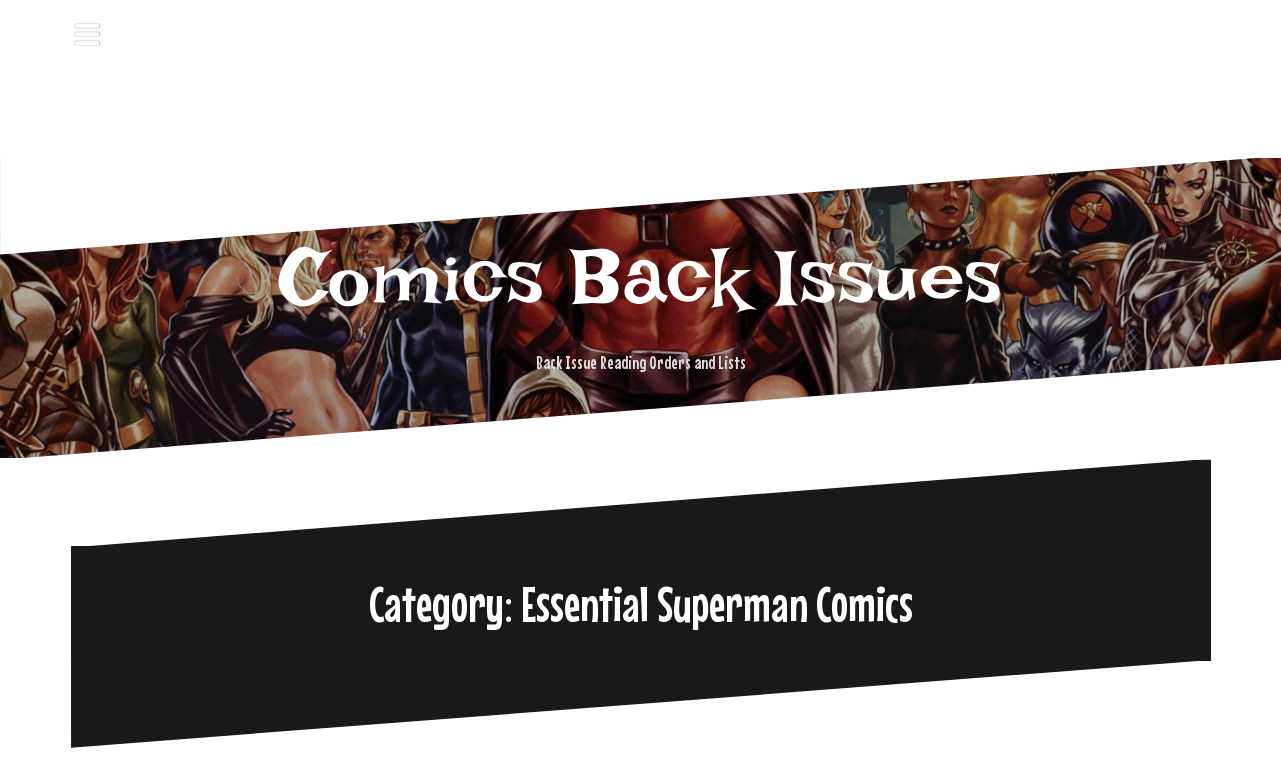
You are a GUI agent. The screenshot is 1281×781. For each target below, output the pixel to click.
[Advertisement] (641, 105)
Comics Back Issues (641, 277)
